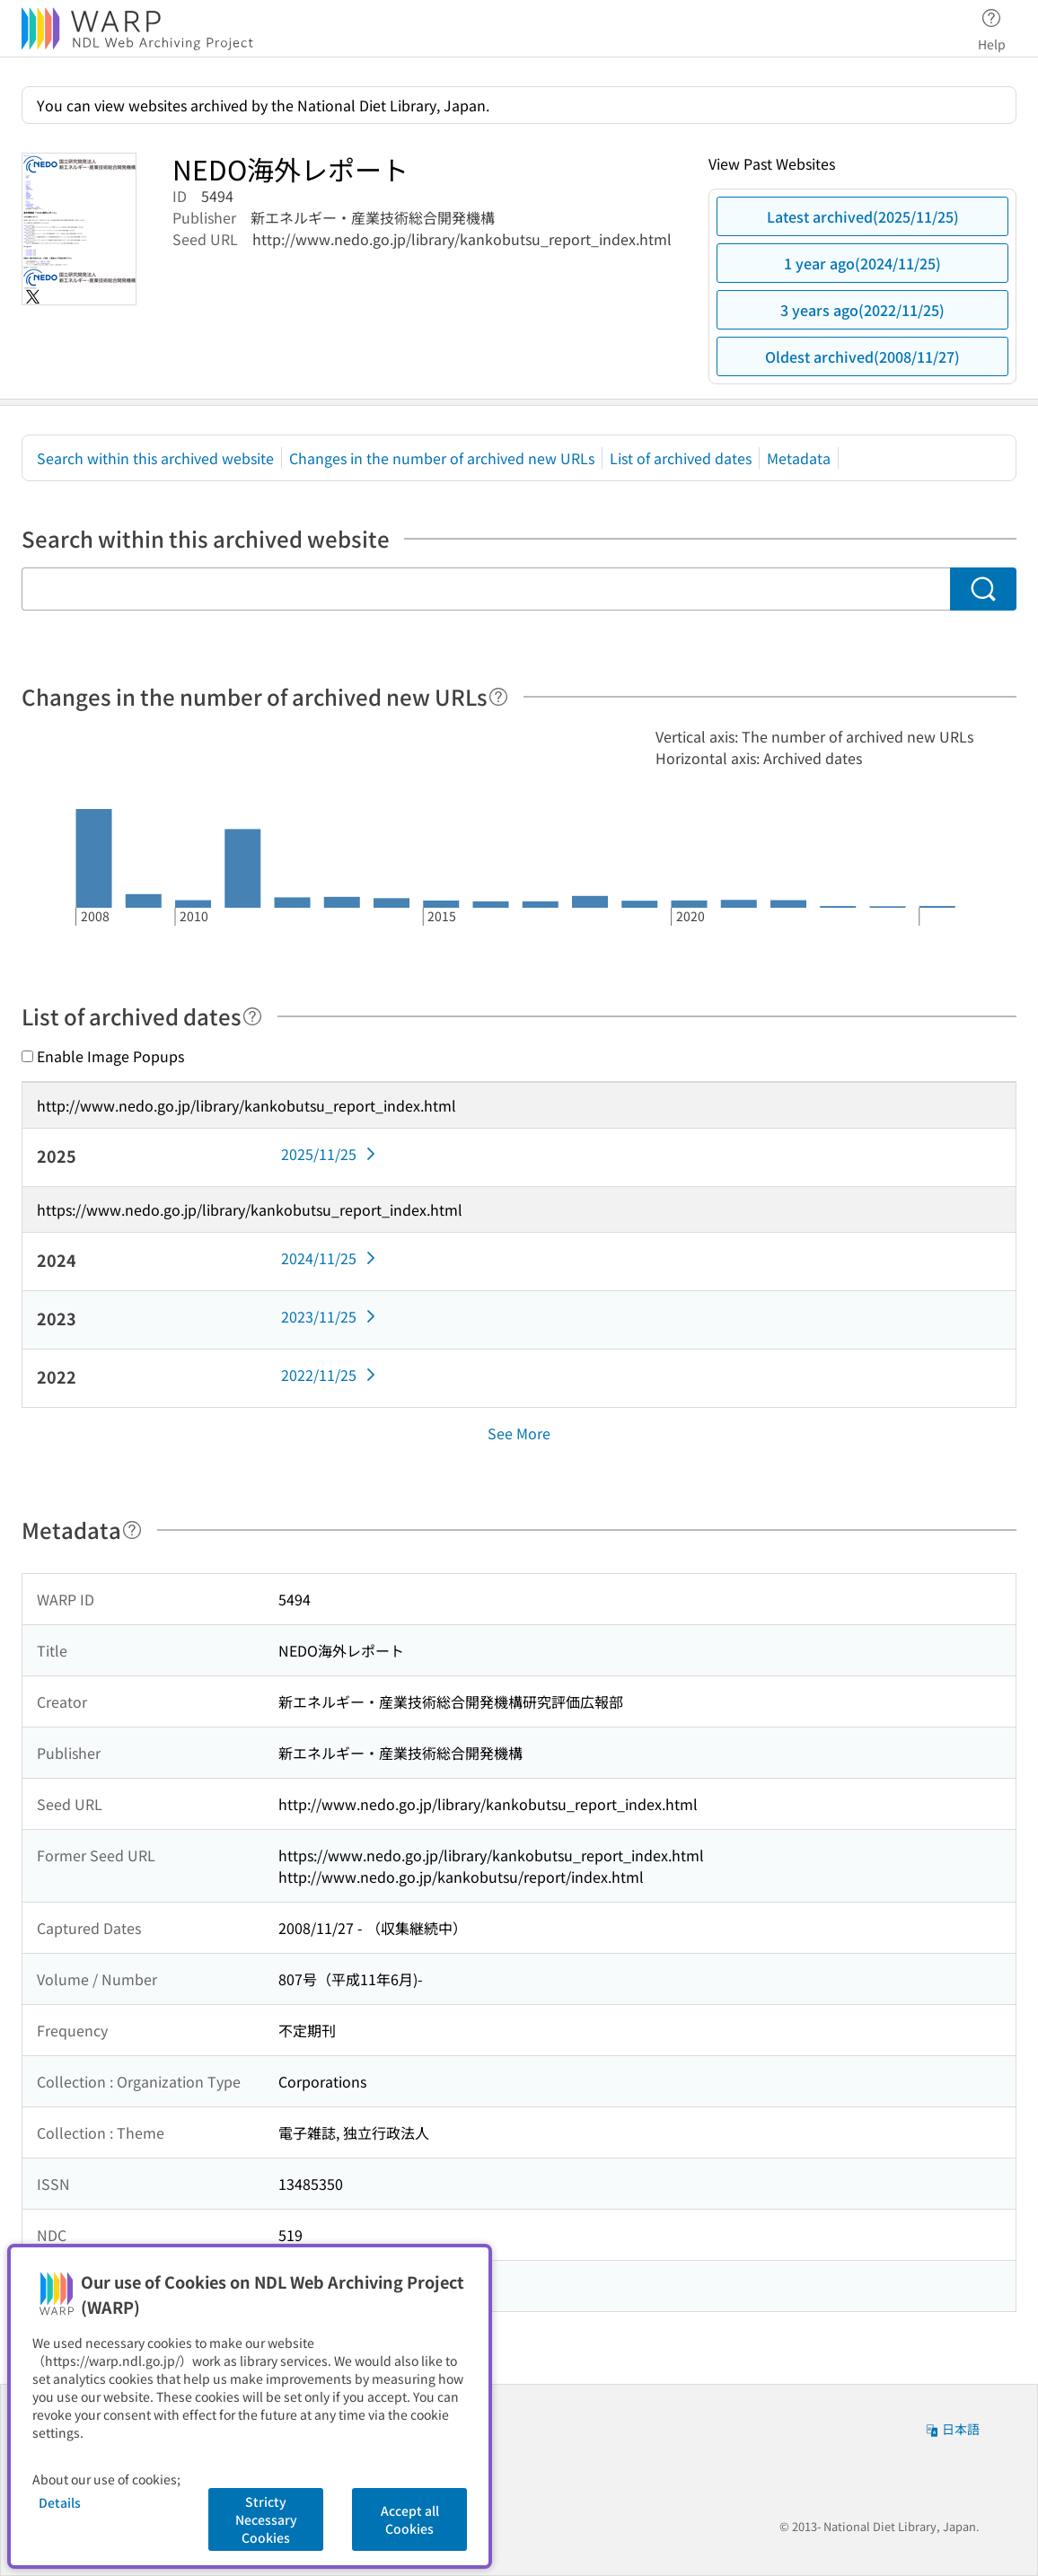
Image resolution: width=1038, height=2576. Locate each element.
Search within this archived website (155, 458)
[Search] (983, 589)
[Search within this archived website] (486, 589)
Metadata (799, 458)
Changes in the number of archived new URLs (441, 458)
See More (519, 1433)
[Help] (498, 697)
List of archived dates (681, 458)
